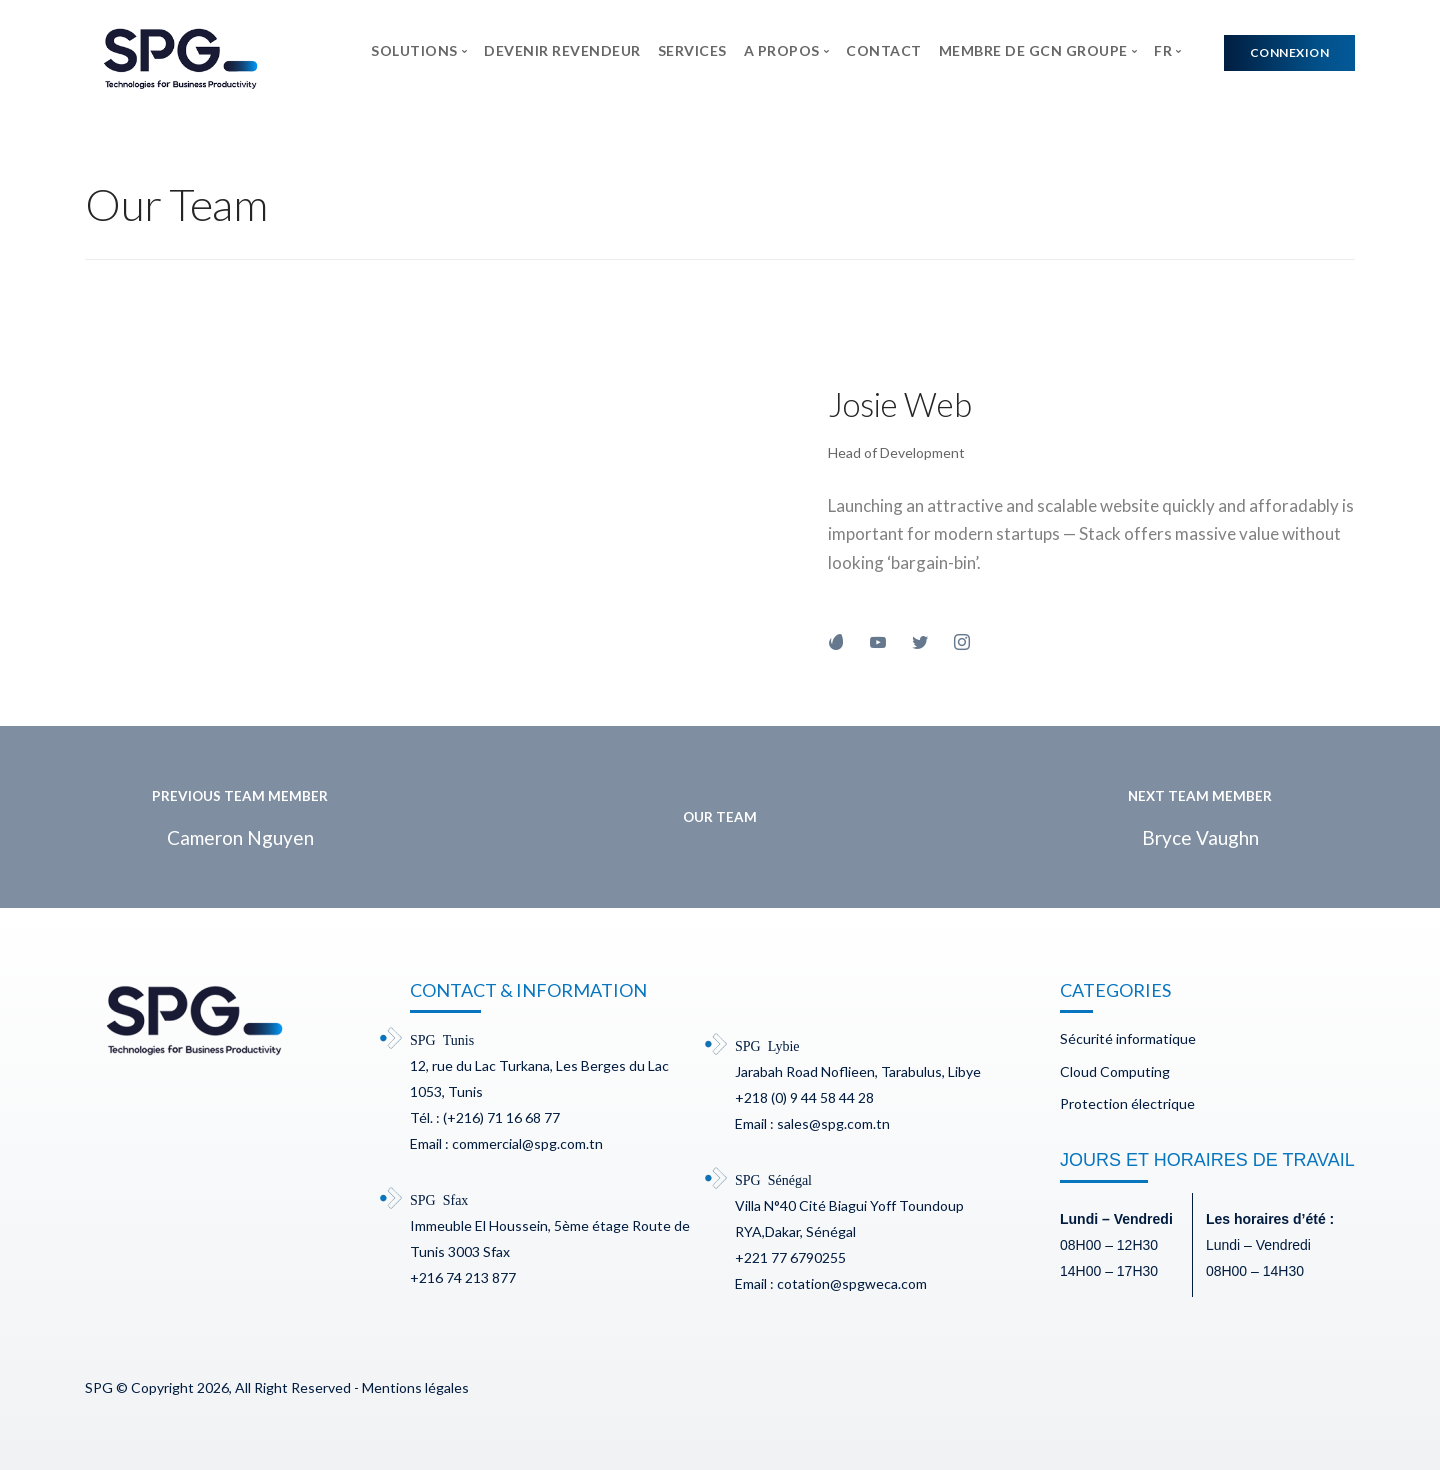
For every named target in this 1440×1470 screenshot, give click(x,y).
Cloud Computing (1115, 1071)
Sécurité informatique (1128, 1038)
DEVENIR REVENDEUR (562, 50)
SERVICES (692, 50)
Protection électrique (1127, 1103)
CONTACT (884, 50)
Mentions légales (415, 1387)
